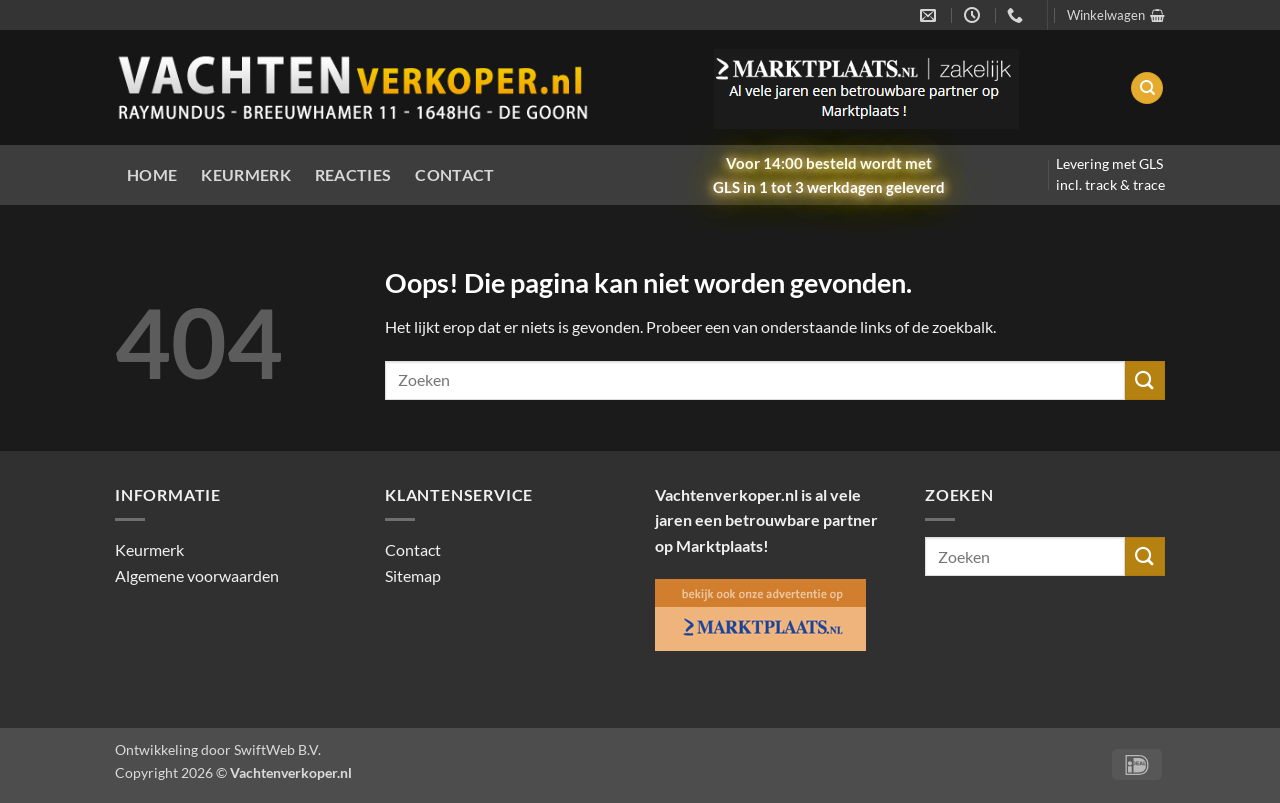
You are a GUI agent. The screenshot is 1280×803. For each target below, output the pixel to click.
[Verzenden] (1145, 380)
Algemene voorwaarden (197, 575)
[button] (1116, 15)
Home (152, 174)
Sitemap (413, 575)
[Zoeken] (1147, 88)
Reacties (353, 174)
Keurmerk (246, 174)
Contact (454, 174)
